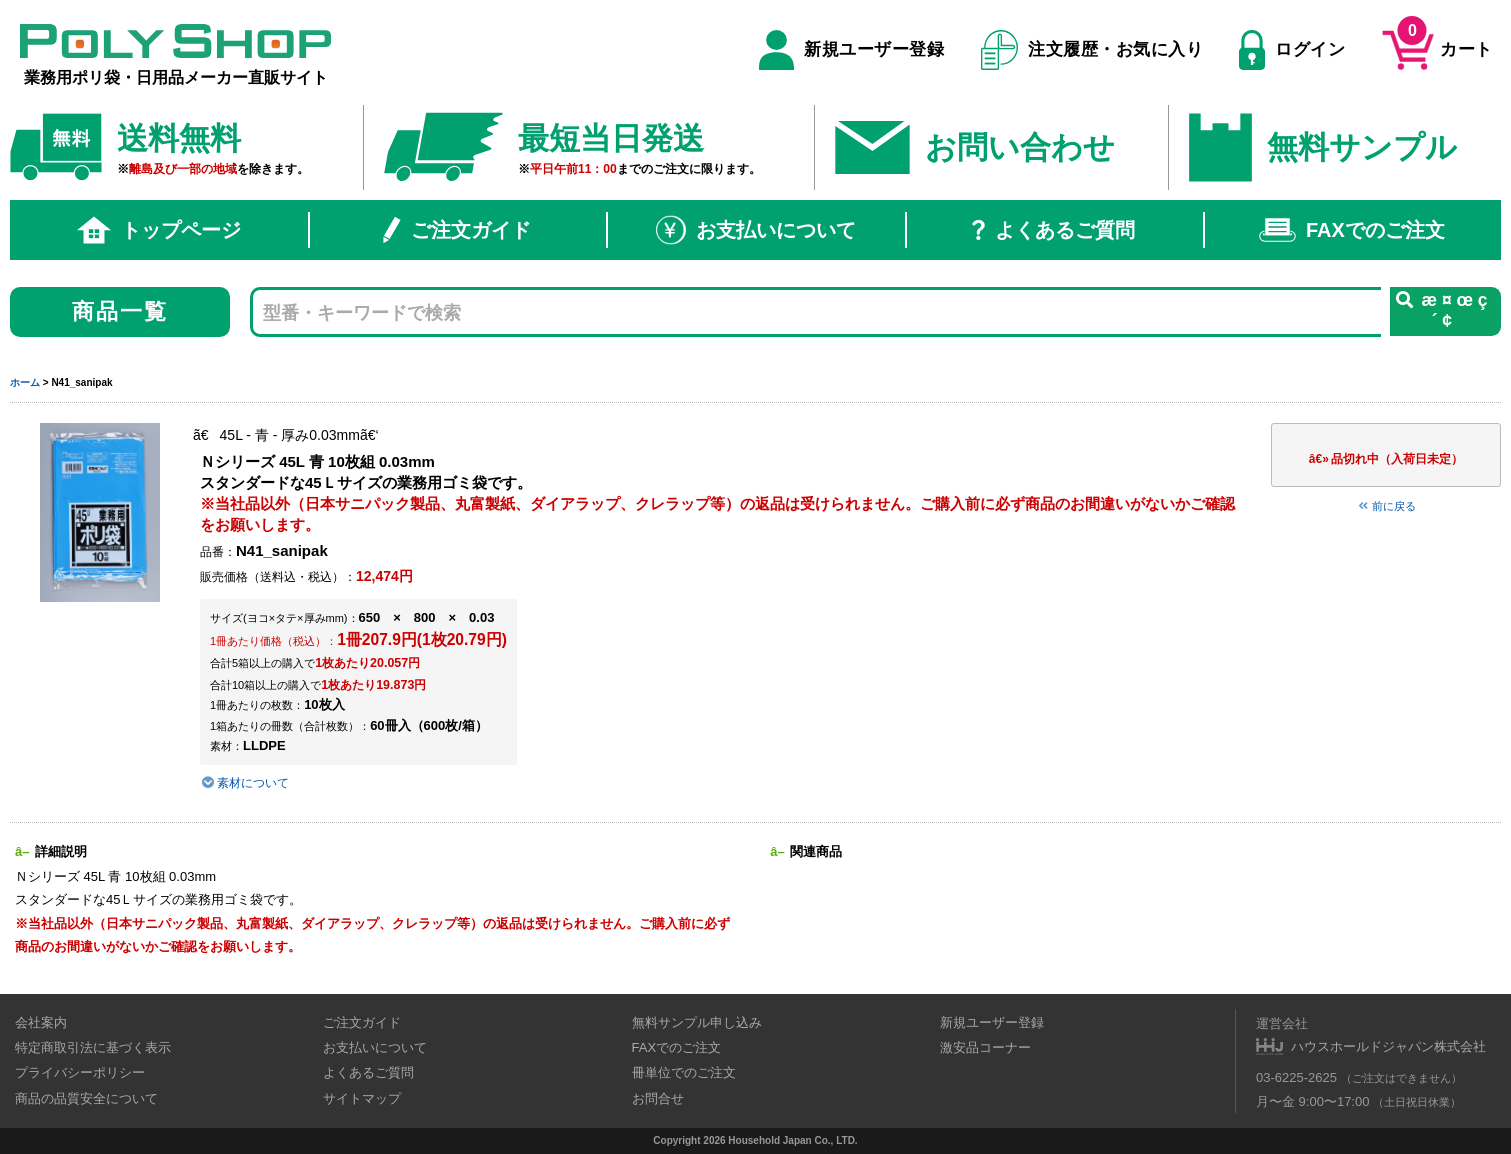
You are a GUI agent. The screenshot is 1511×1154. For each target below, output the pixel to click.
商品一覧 (120, 311)
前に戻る (1386, 506)
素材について (244, 783)
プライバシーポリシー (80, 1072)
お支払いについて (756, 230)
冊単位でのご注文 (684, 1072)
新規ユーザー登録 (851, 50)
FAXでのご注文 (1352, 230)
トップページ (159, 230)
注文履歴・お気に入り (1092, 50)
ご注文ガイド (457, 230)
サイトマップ (362, 1098)
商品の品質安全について (86, 1098)
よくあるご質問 (1053, 230)
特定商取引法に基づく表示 (93, 1047)
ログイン (1292, 50)
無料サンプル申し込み (697, 1022)
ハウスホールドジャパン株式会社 (1388, 1046)
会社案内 (41, 1022)
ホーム (25, 382)
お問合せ (658, 1098)
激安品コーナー (985, 1047)
